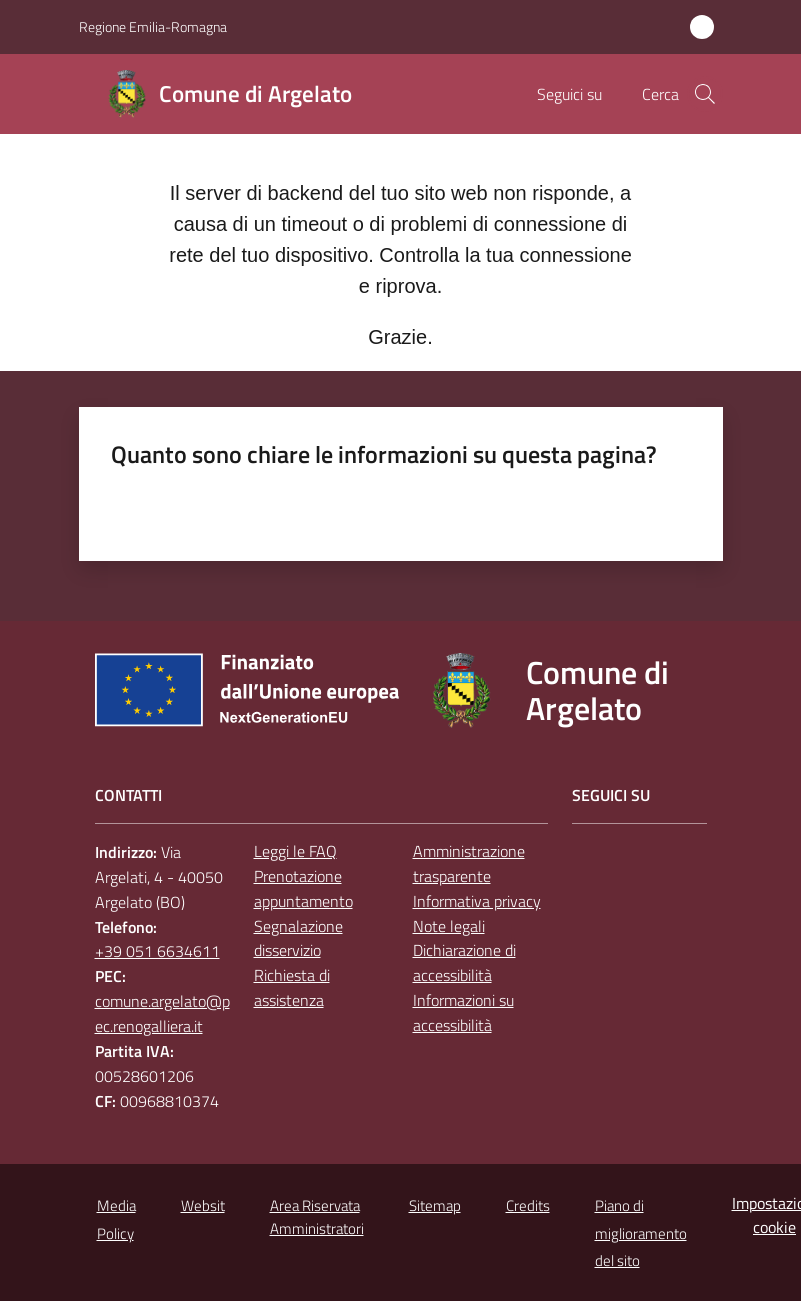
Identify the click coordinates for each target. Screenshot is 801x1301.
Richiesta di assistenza (292, 987)
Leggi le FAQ (295, 851)
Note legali (449, 926)
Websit (203, 1205)
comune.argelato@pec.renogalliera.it (162, 1013)
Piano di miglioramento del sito (641, 1233)
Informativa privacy (477, 901)
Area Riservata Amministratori (317, 1217)
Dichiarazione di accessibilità (464, 962)
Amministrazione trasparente (469, 863)
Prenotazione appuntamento (303, 888)
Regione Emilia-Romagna (153, 26)
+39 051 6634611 (157, 951)
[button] (705, 94)
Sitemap (435, 1205)
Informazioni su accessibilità (463, 1012)
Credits (528, 1205)
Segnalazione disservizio (298, 938)
